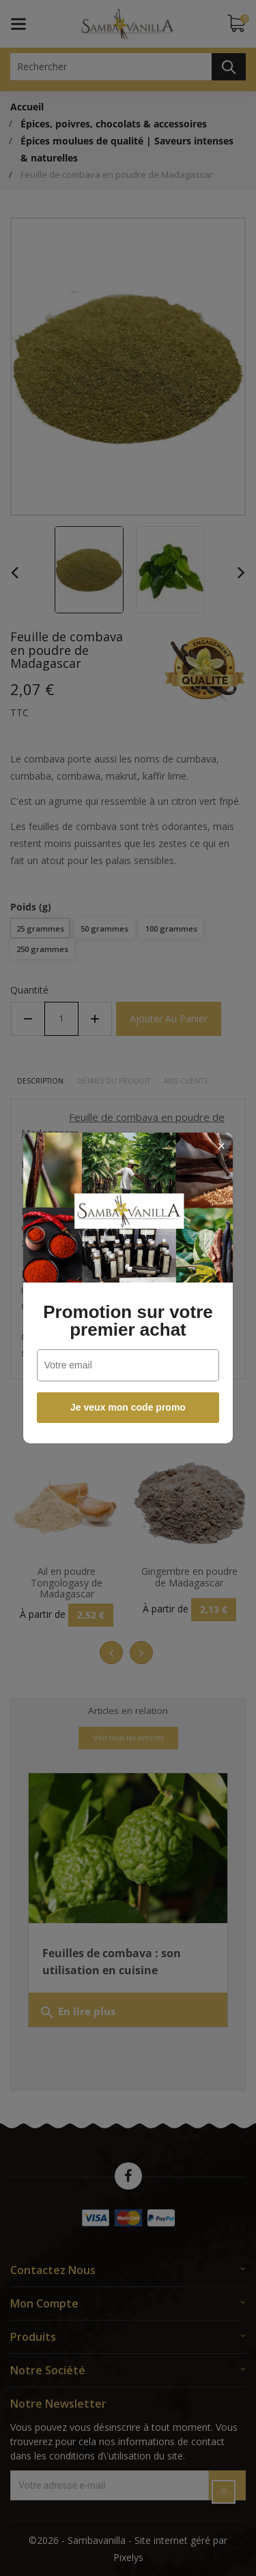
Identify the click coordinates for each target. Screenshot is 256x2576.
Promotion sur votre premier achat (127, 1320)
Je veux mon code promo (128, 1407)
